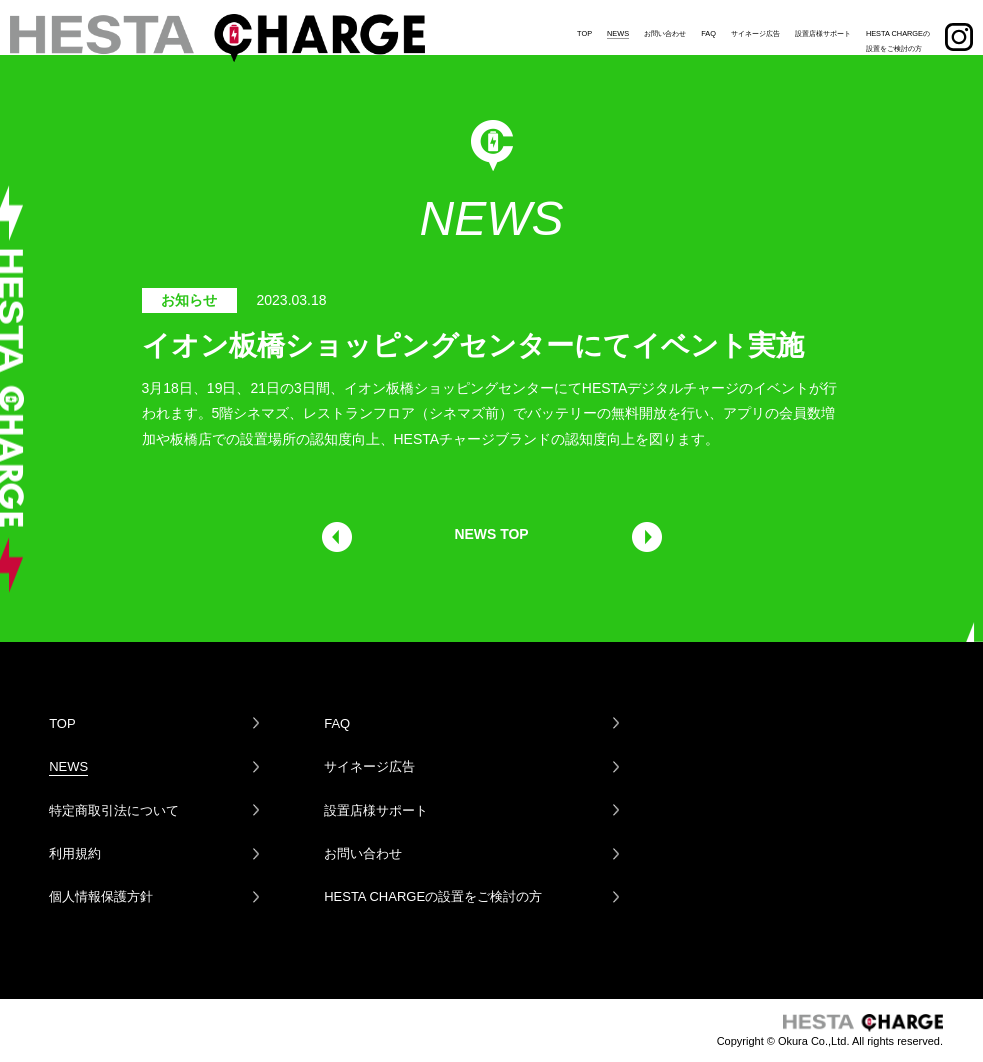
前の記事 (337, 537)
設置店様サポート (823, 24)
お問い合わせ (665, 24)
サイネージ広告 (755, 24)
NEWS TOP (491, 534)
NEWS (618, 24)
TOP (584, 24)
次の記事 (646, 537)
